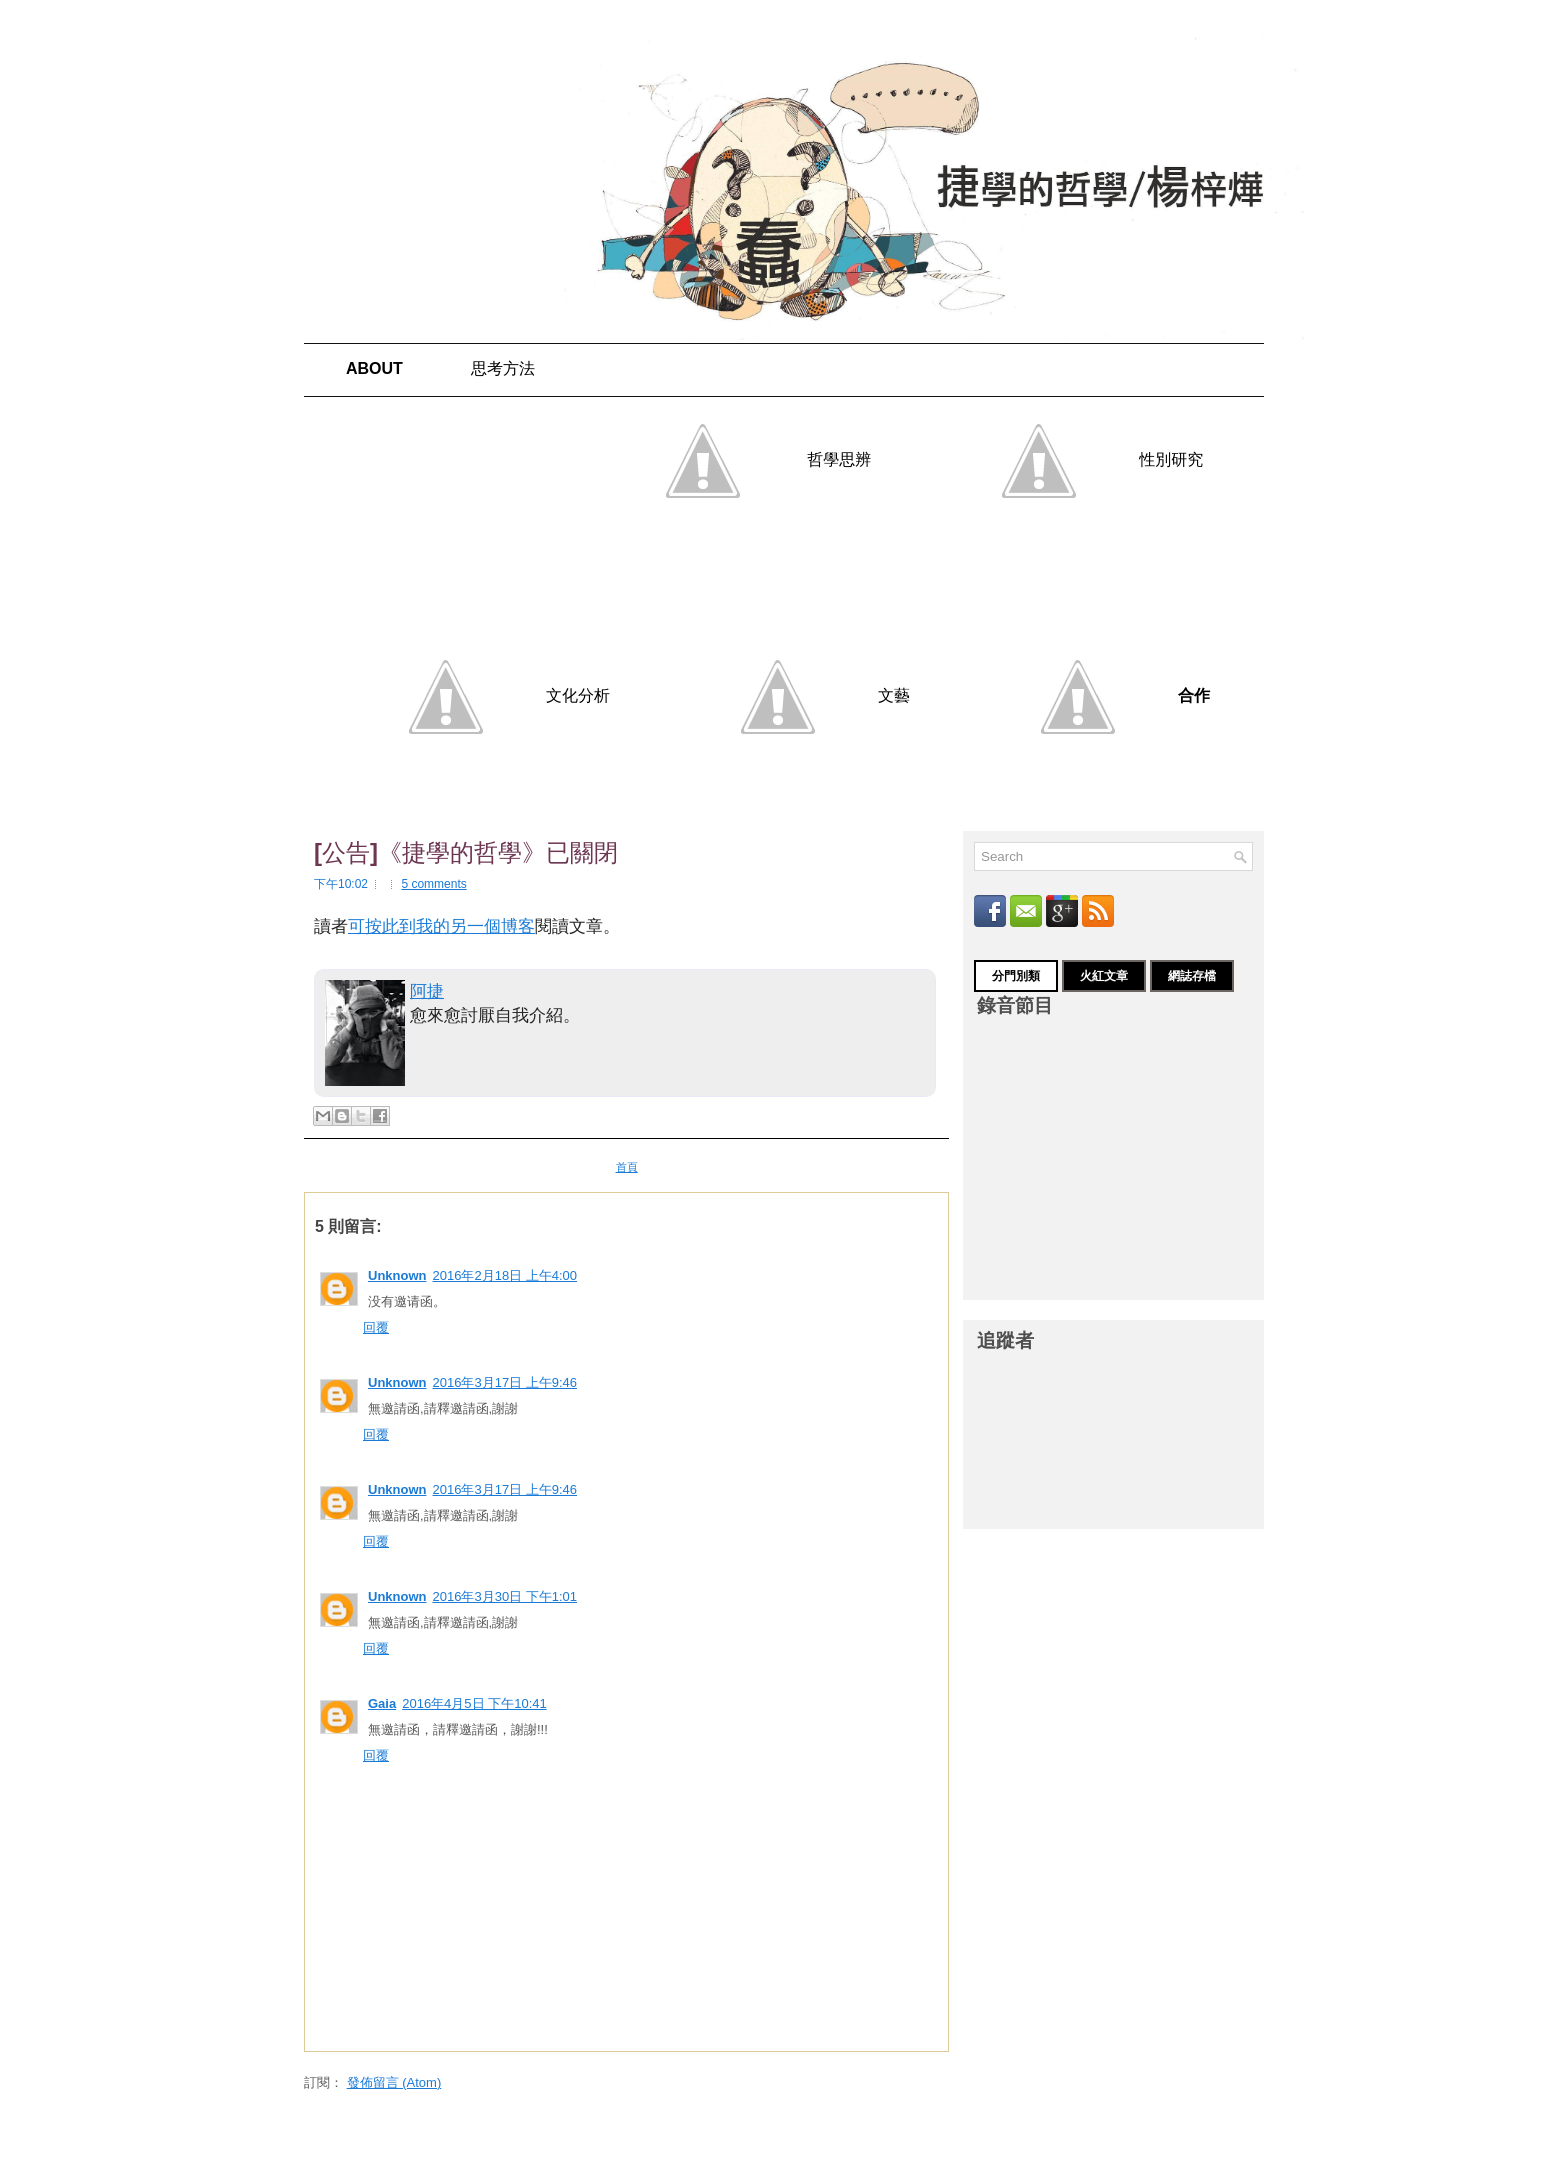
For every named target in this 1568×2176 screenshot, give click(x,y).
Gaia (382, 1703)
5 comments (433, 884)
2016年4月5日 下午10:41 (474, 1703)
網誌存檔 (1192, 976)
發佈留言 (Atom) (394, 2082)
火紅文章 (1104, 976)
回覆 (376, 1327)
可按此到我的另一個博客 (441, 926)
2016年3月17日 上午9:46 (505, 1382)
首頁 (627, 1167)
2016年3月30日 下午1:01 (505, 1596)
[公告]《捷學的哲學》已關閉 (466, 853)
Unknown (397, 1275)
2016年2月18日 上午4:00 (505, 1275)
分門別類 (1016, 976)
